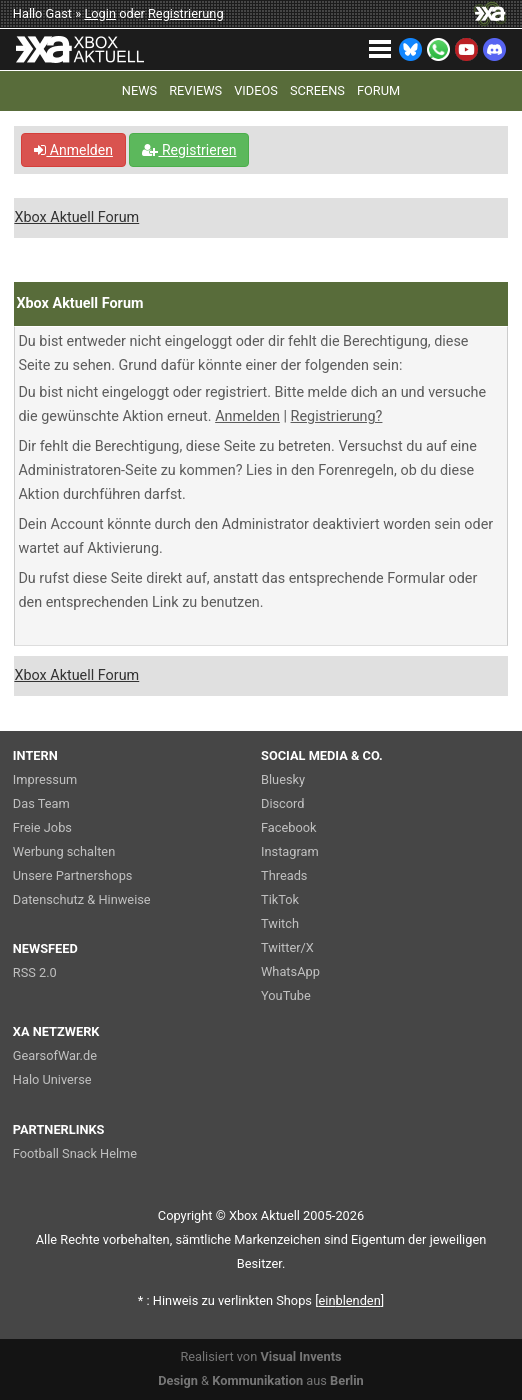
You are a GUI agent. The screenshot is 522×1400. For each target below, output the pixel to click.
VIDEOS (256, 90)
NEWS (139, 90)
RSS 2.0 (35, 972)
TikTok (280, 899)
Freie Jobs (42, 827)
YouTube (286, 995)
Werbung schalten (64, 851)
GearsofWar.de (55, 1055)
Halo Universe (52, 1079)
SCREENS (317, 90)
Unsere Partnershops (73, 875)
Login (100, 13)
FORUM (378, 90)
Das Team (41, 803)
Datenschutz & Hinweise (82, 899)
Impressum (45, 779)
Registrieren (189, 150)
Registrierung (186, 13)
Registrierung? (337, 416)
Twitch (280, 923)
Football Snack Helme (75, 1153)
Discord (283, 803)
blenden (350, 1300)
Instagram (290, 851)
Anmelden (73, 150)
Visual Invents (300, 1356)
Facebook (289, 827)
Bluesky (283, 779)
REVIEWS (195, 90)
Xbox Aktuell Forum (76, 217)
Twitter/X (287, 947)
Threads (284, 875)
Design (178, 1380)
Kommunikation (257, 1380)
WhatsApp (290, 971)
